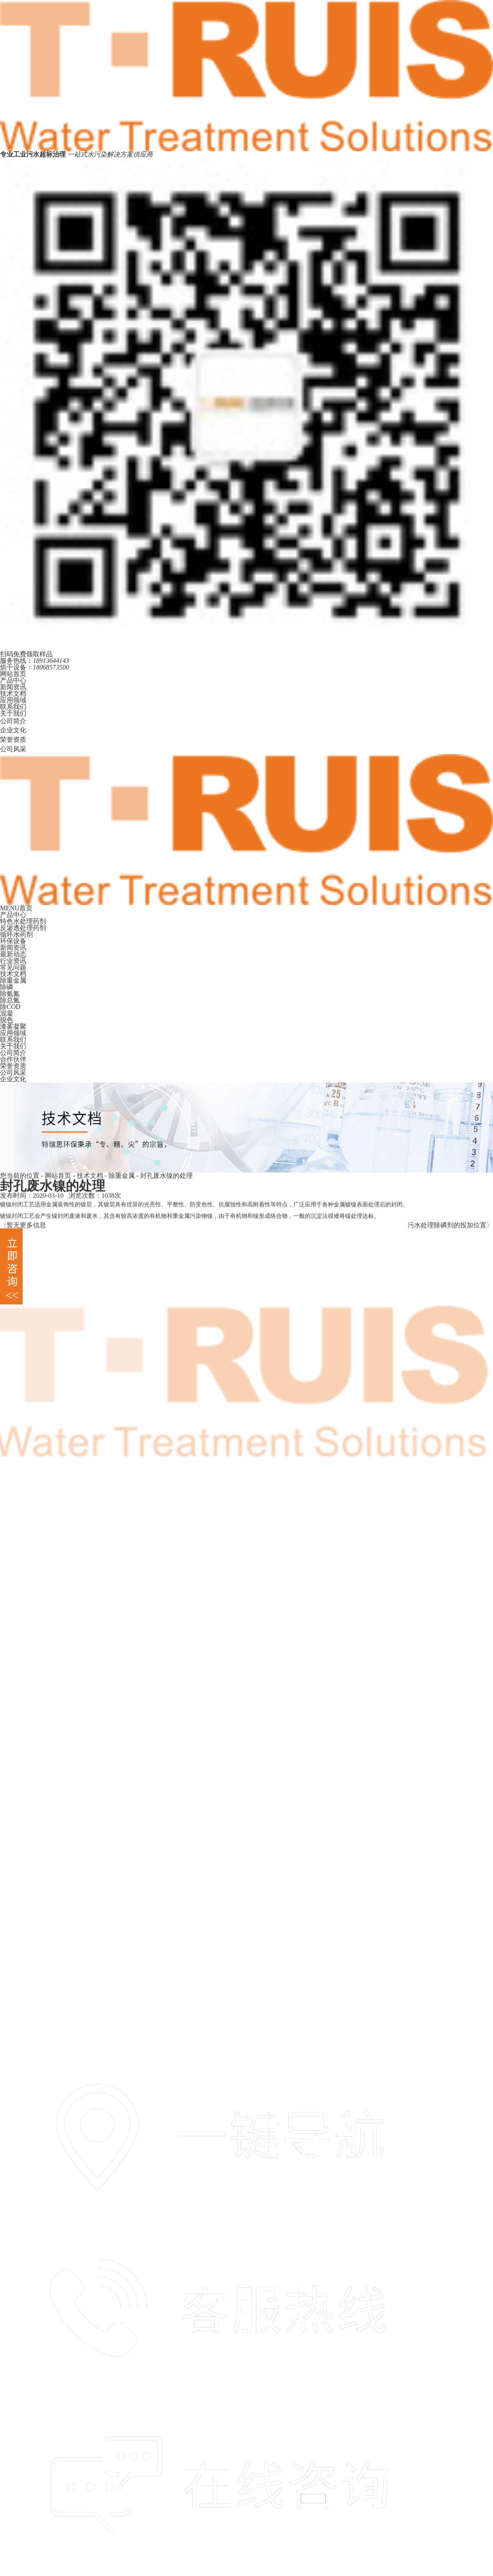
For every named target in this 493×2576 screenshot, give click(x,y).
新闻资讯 (13, 686)
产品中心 (13, 680)
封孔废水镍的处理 (166, 1175)
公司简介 (13, 721)
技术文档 (13, 693)
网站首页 (13, 673)
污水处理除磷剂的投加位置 (447, 1227)
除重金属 (121, 1175)
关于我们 (13, 713)
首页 (25, 908)
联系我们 (13, 706)
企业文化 (13, 730)
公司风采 (13, 749)
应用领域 (13, 700)
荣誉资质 (13, 739)
